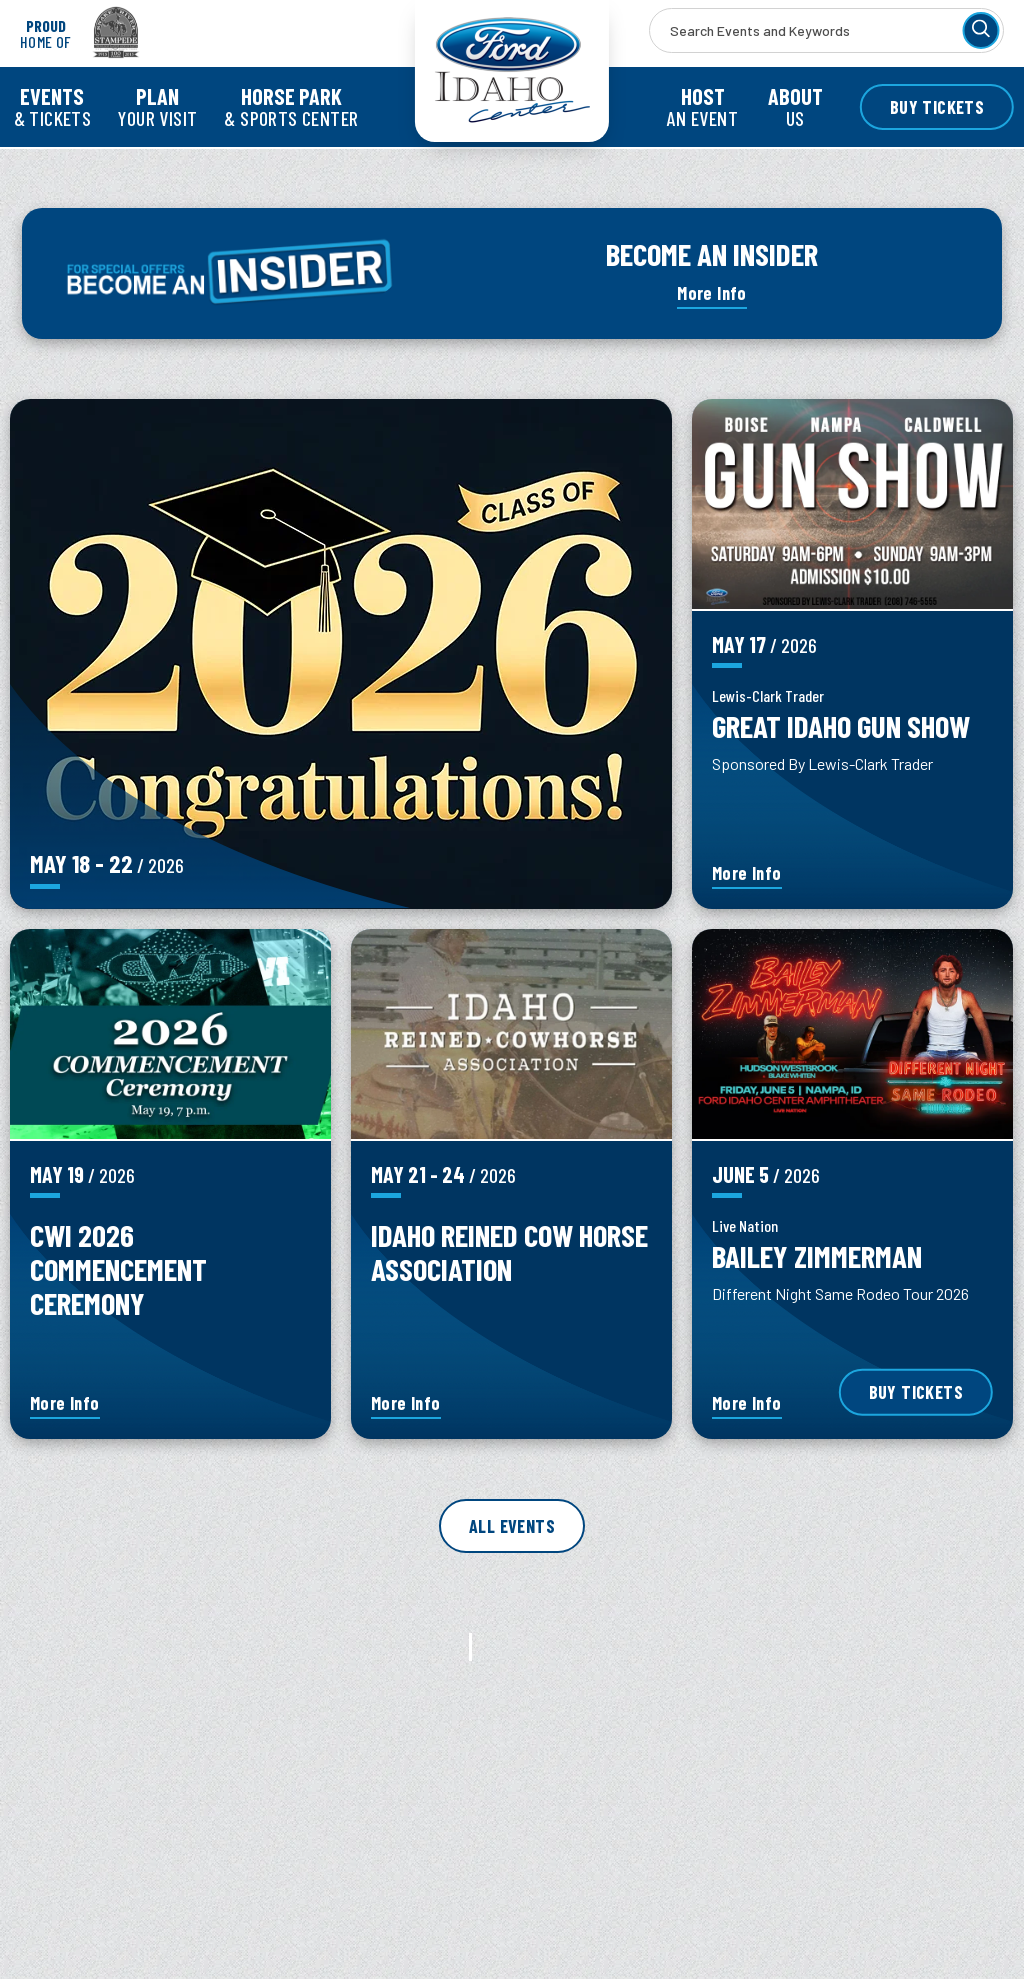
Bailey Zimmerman (817, 1255)
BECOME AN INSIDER (712, 253)
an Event (702, 106)
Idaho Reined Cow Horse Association (509, 1251)
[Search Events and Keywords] (826, 30)
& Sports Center (291, 106)
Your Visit (158, 106)
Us (795, 106)
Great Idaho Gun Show (841, 725)
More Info (712, 293)
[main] (512, 1093)
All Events (512, 1526)
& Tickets (52, 106)
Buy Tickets (937, 107)
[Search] (980, 30)
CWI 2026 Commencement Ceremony (118, 1268)
